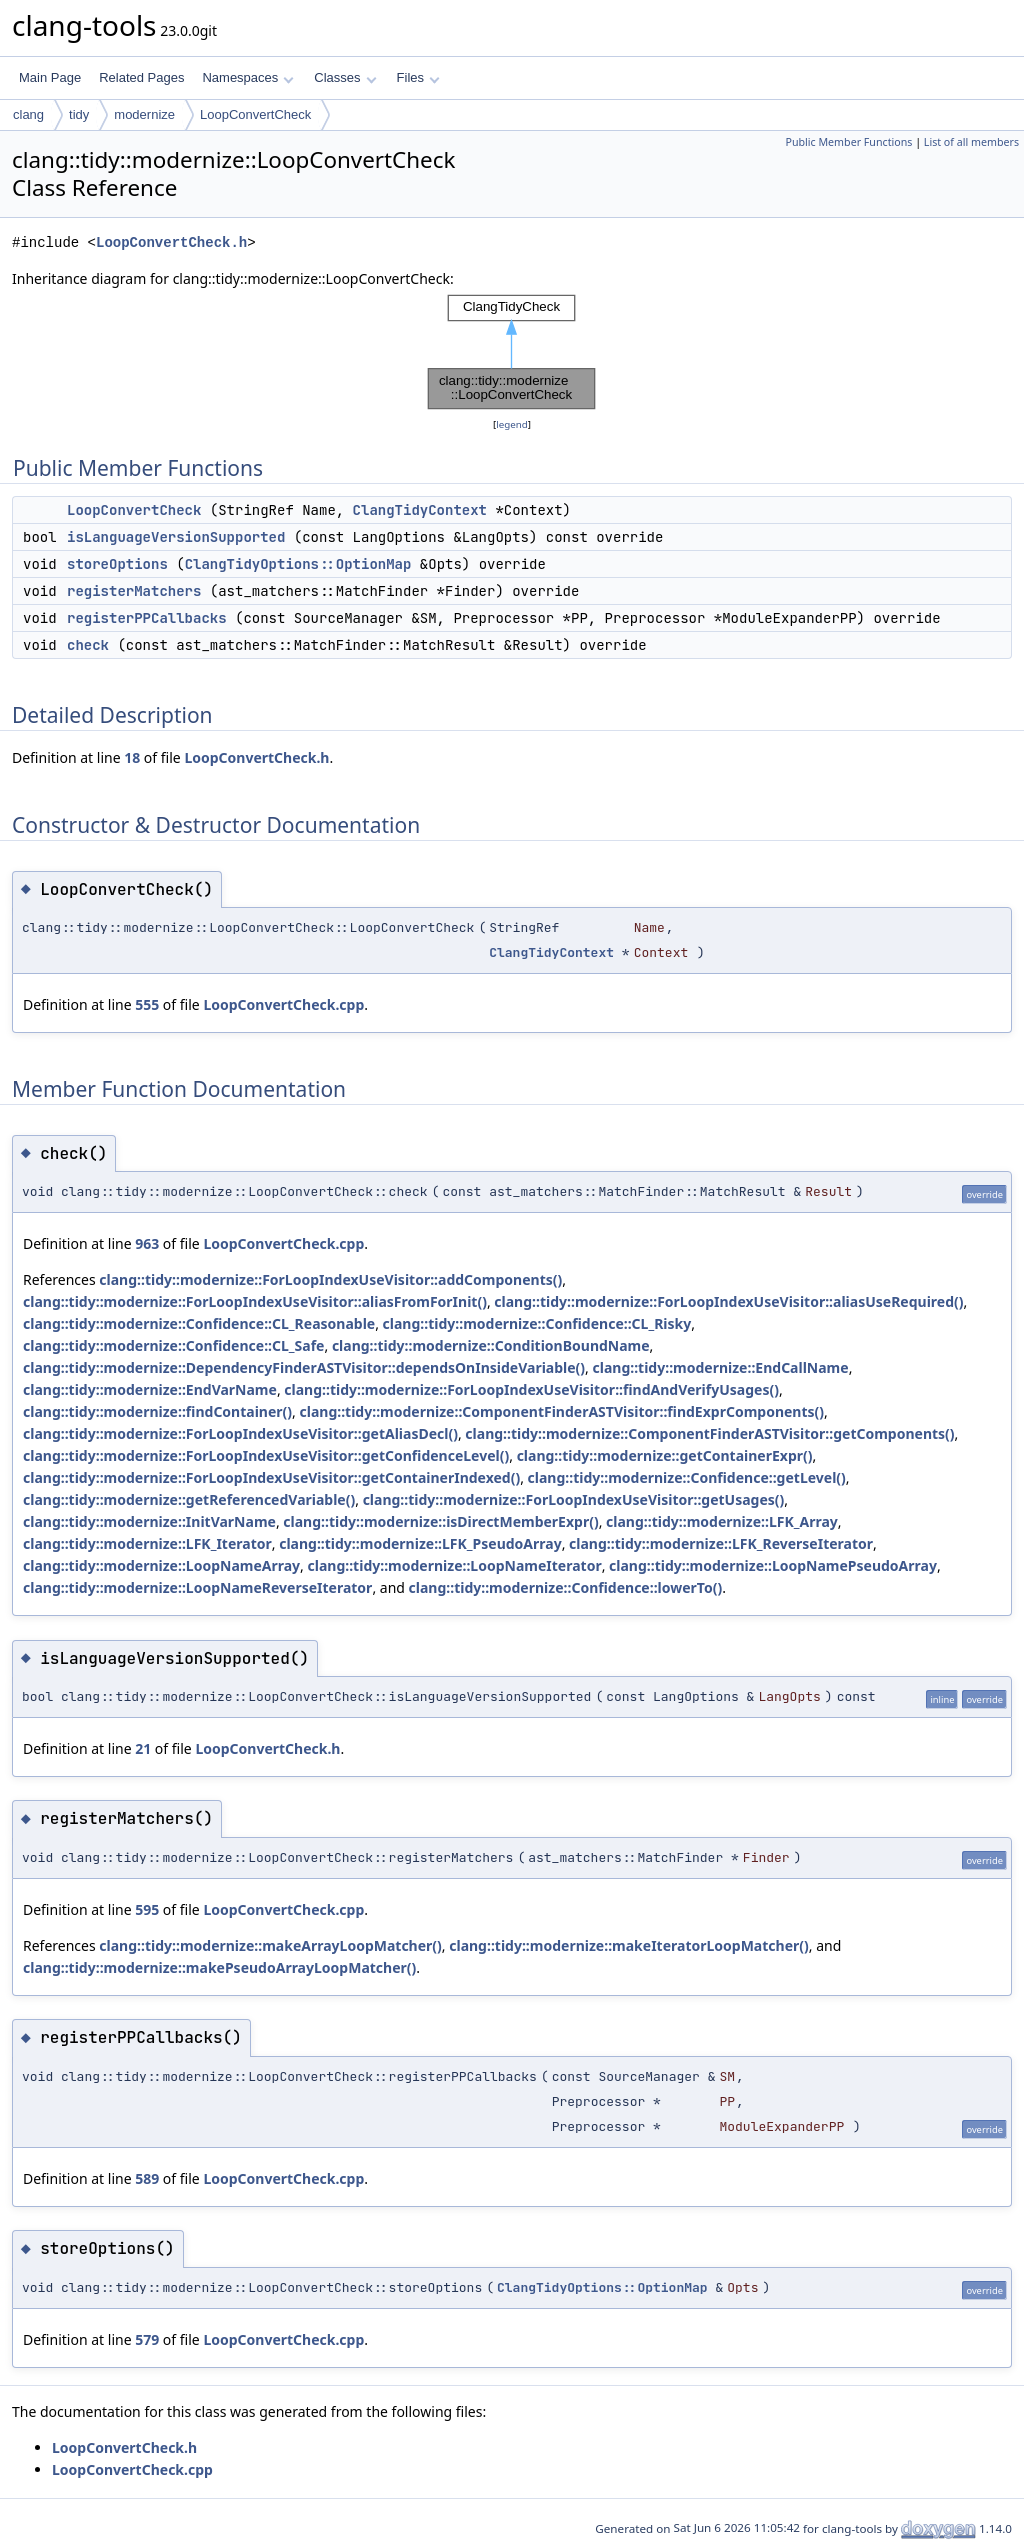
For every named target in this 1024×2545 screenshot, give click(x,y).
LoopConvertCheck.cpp (283, 1004)
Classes (345, 77)
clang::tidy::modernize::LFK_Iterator (147, 1543)
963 (147, 1243)
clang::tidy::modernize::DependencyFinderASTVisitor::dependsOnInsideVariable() (304, 1367)
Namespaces (247, 77)
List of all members (971, 142)
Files (418, 77)
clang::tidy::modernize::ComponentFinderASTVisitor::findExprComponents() (562, 1411)
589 (147, 2178)
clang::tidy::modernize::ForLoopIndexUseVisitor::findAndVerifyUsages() (531, 1389)
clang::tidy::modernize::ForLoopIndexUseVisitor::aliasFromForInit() (255, 1301)
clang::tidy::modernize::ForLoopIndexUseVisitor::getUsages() (574, 1499)
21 (143, 1748)
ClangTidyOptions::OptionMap (298, 564)
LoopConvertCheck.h (171, 242)
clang (28, 114)
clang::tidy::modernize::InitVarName (149, 1521)
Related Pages (141, 77)
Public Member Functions (848, 142)
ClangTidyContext (420, 510)
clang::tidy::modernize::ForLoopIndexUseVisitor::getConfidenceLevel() (266, 1455)
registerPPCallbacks (147, 618)
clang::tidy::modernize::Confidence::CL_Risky (537, 1323)
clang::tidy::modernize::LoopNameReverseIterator (197, 1587)
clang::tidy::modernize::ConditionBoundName (491, 1345)
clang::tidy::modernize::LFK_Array (722, 1521)
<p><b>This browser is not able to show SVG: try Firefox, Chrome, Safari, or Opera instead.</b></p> (512, 352)
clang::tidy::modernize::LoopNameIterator (455, 1565)
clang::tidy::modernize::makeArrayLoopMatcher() (270, 1945)
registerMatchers (134, 591)
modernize (144, 114)
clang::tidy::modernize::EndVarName (150, 1389)
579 (147, 2339)
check (88, 645)
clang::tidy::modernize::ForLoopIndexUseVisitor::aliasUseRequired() (728, 1301)
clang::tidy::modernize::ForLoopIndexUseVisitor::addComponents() (330, 1279)
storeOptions (117, 564)
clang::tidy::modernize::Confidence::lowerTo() (566, 1587)
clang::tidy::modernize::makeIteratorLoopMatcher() (629, 1945)
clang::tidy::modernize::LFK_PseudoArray (420, 1543)
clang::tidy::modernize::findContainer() (157, 1411)
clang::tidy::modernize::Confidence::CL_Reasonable (199, 1323)
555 (147, 1004)
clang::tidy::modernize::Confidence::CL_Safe (173, 1345)
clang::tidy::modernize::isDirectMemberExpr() (440, 1521)
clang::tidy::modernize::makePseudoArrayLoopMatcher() (219, 1967)
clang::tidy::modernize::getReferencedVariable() (189, 1499)
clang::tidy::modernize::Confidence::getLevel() (687, 1477)
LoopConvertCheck (255, 114)
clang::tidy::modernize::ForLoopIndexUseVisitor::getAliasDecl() (240, 1433)
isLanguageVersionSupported (176, 537)
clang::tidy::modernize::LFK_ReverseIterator (721, 1543)
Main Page (50, 77)
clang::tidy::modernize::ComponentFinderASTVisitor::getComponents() (709, 1433)
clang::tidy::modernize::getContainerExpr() (665, 1455)
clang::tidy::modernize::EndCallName (721, 1367)
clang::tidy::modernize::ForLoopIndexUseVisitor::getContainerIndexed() (271, 1477)
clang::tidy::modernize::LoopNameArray (161, 1565)
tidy (79, 114)
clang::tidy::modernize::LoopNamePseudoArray (773, 1565)
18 (132, 757)
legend (512, 424)
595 (147, 1909)
